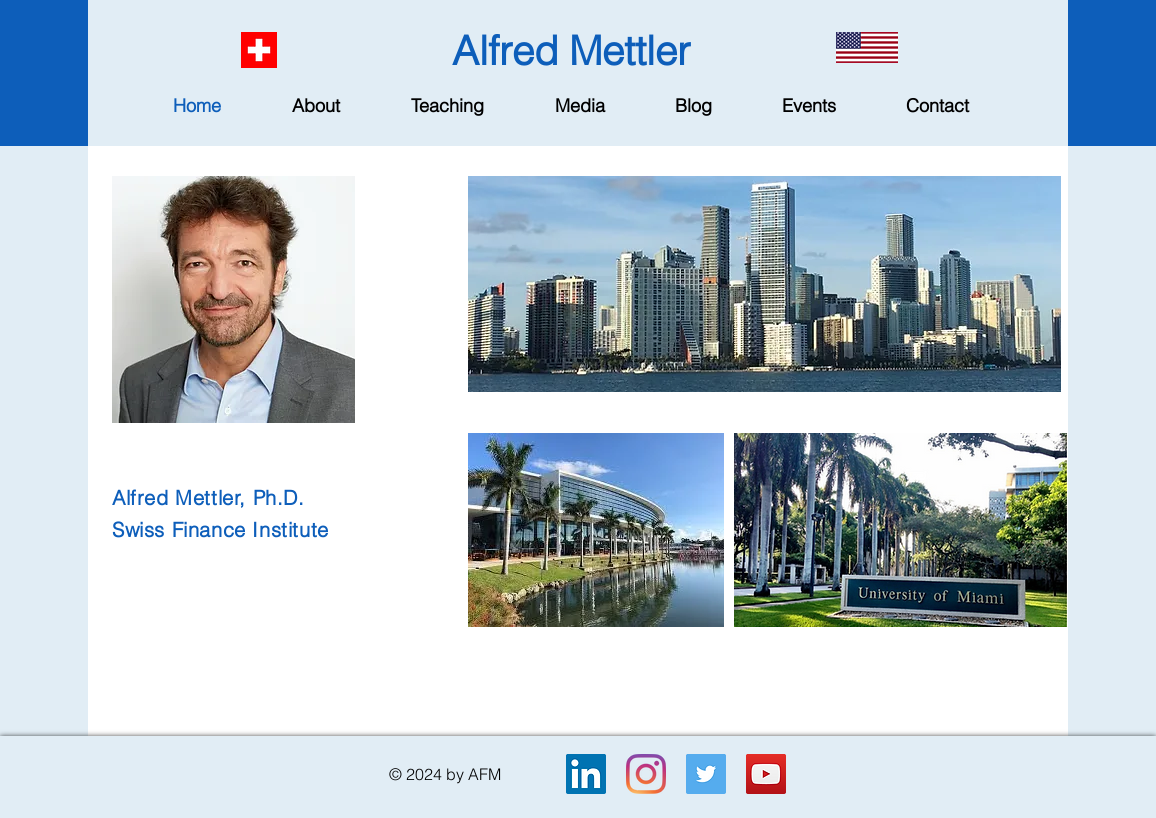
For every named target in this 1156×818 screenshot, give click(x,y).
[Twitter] (706, 774)
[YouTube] (766, 774)
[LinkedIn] (586, 774)
